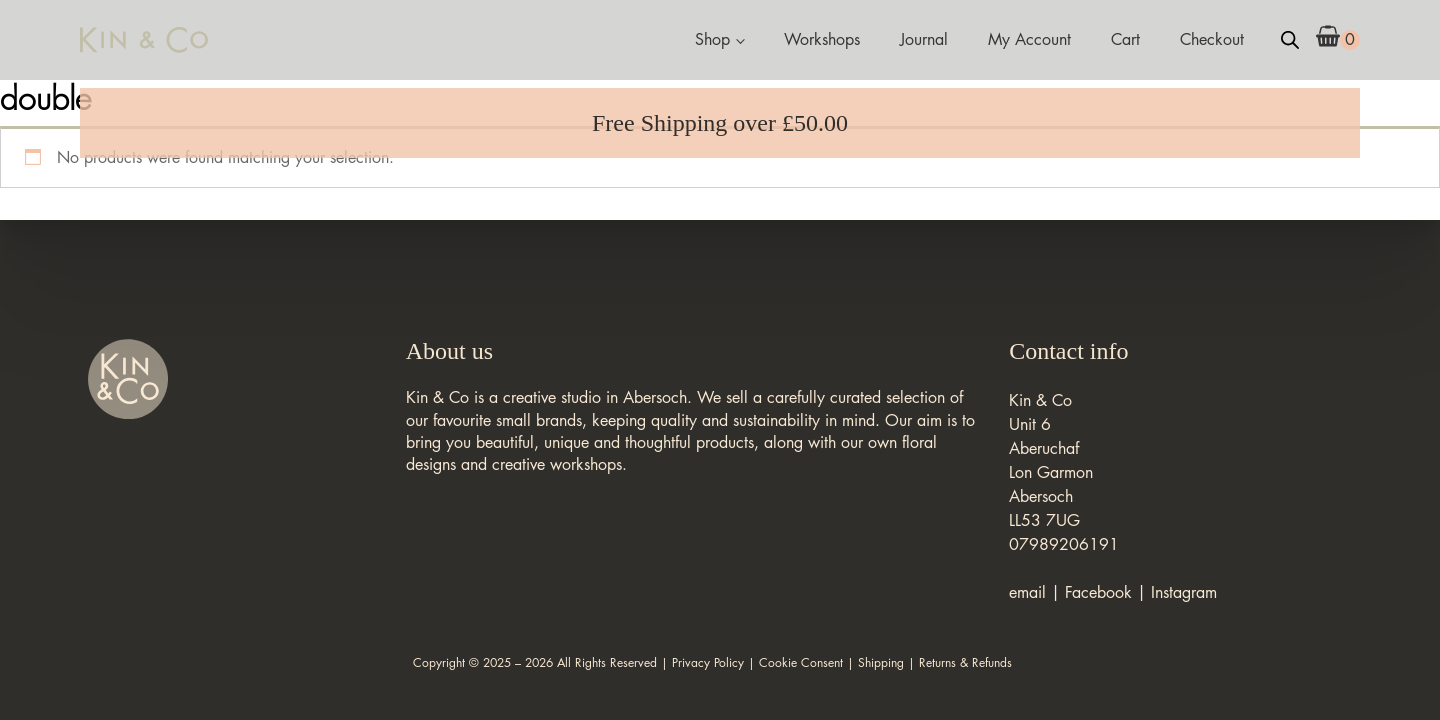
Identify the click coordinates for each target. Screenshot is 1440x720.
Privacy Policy (708, 662)
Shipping (881, 662)
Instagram (1184, 592)
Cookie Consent (801, 662)
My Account (1029, 39)
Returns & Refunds (965, 662)
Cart (1125, 39)
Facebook (1098, 592)
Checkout (1212, 39)
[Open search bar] (1290, 40)
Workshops (822, 39)
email (1027, 592)
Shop (712, 39)
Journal (924, 39)
